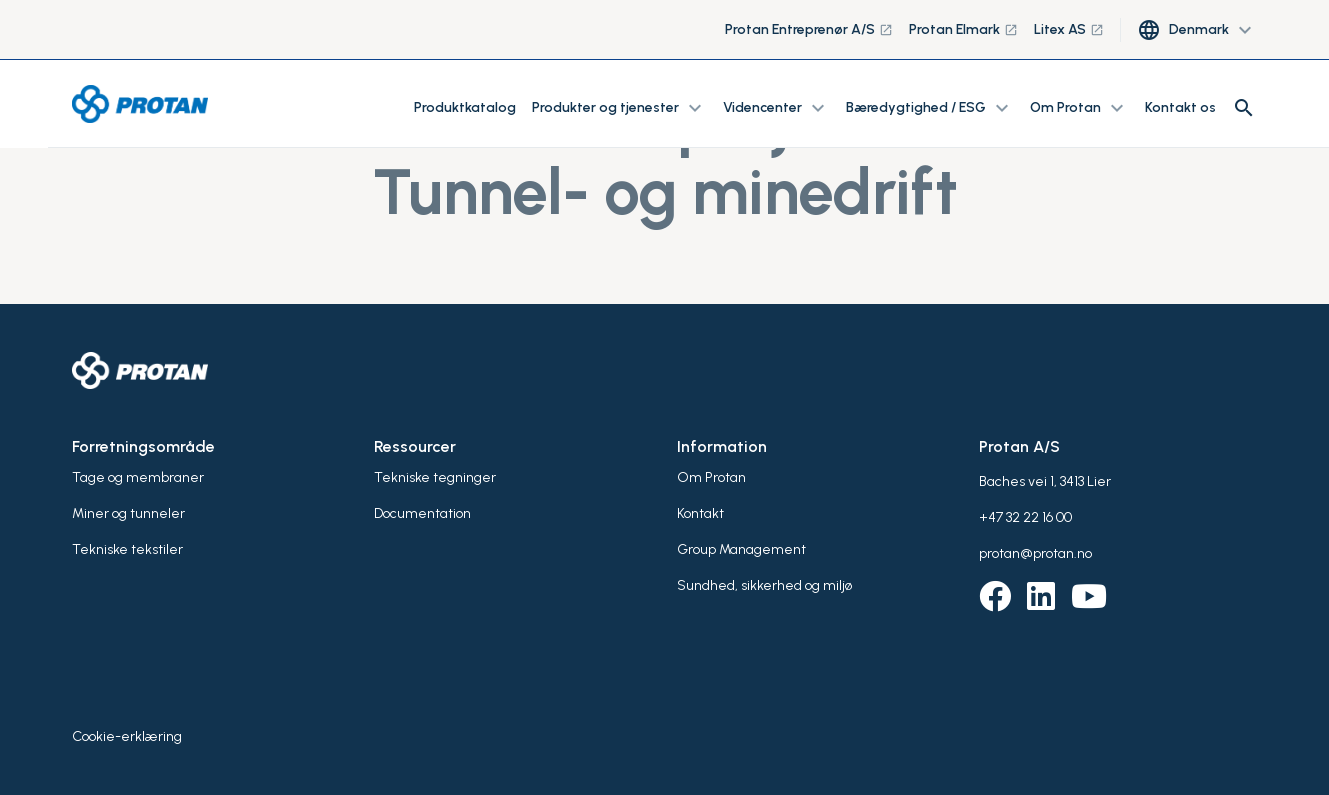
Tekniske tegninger (435, 477)
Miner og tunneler (128, 513)
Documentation (422, 513)
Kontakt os (1180, 107)
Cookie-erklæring (127, 736)
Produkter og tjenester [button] (619, 108)
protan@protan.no (1035, 553)
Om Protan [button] (1079, 108)
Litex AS (1069, 29)
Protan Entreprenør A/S (809, 29)
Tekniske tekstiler (127, 549)
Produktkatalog (465, 107)
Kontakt (700, 513)
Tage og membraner (138, 477)
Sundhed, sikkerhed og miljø (764, 585)
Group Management (741, 549)
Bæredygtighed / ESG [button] (930, 108)
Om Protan (711, 477)
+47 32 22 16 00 (1025, 517)
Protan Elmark (963, 29)
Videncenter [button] (776, 108)
